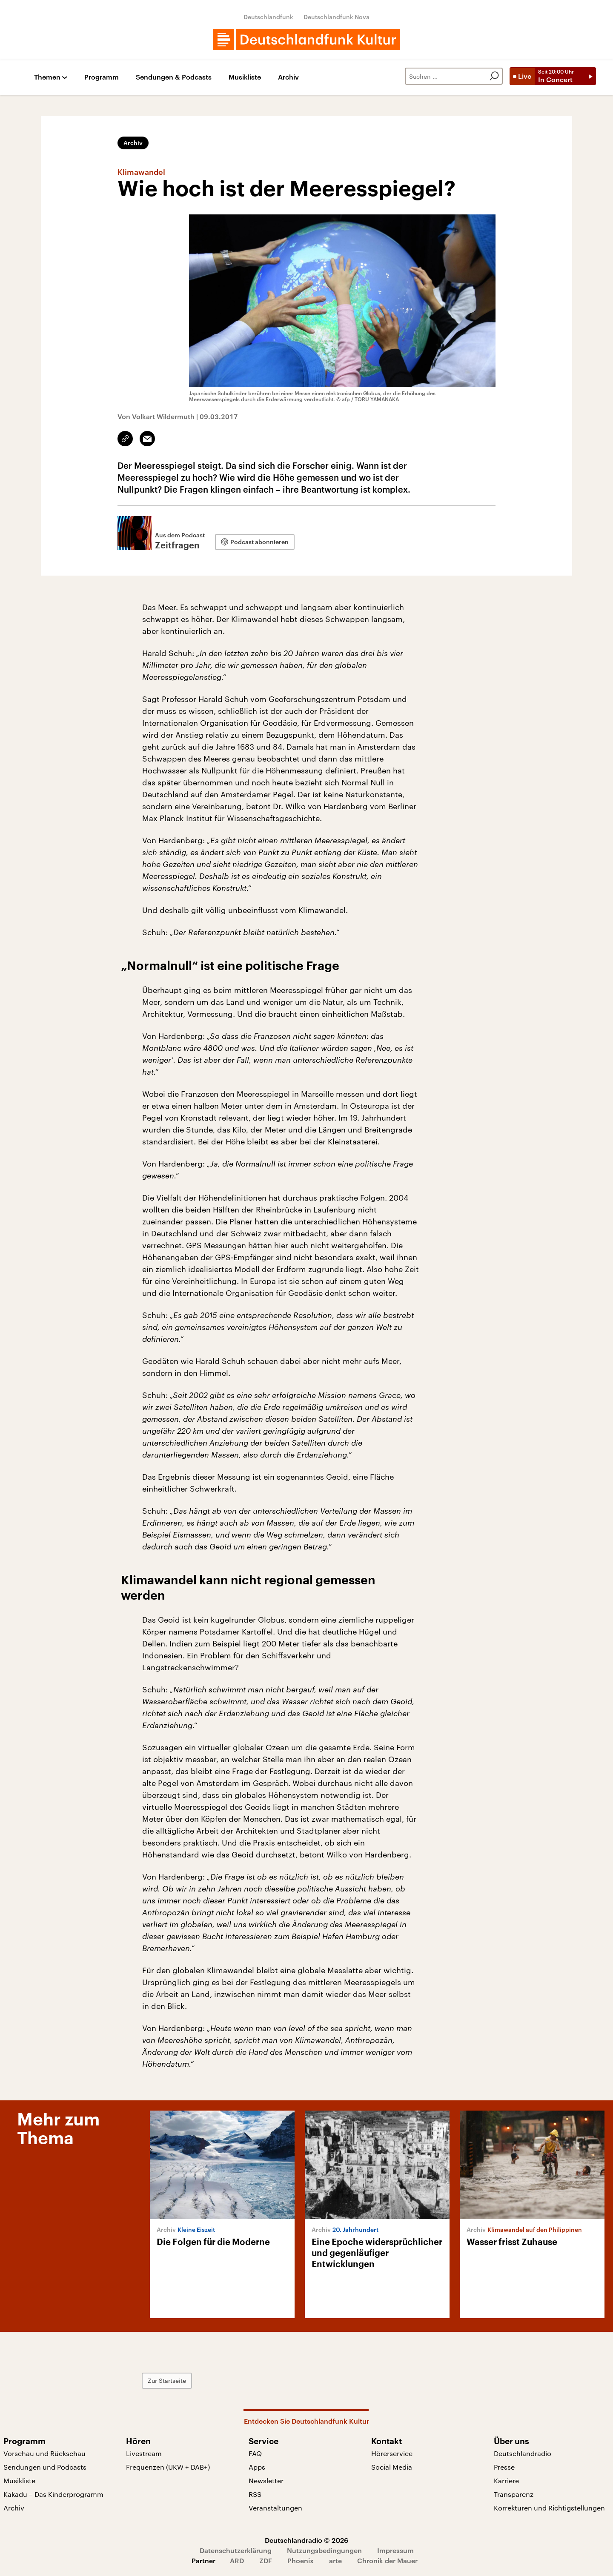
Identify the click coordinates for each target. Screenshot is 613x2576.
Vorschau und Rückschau (44, 2453)
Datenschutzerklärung (236, 2550)
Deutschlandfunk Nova (337, 16)
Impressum (395, 2550)
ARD (237, 2560)
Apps (257, 2467)
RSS (255, 2494)
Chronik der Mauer (387, 2560)
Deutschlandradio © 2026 (306, 2540)
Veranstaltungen (275, 2508)
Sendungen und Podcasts (44, 2467)
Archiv (288, 77)
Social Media (391, 2467)
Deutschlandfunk (268, 16)
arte (335, 2560)
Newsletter (266, 2480)
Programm (101, 77)
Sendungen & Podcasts (174, 77)
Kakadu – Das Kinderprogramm (53, 2494)
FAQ (255, 2453)
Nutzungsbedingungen (324, 2550)
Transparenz (513, 2494)
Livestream (144, 2453)
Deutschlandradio (522, 2453)
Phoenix (300, 2560)
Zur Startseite (167, 2380)
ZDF (265, 2560)
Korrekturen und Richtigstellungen (549, 2508)
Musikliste (245, 77)
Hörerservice (391, 2453)
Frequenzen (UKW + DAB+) (168, 2467)
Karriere (506, 2480)
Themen (47, 77)
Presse (504, 2467)
